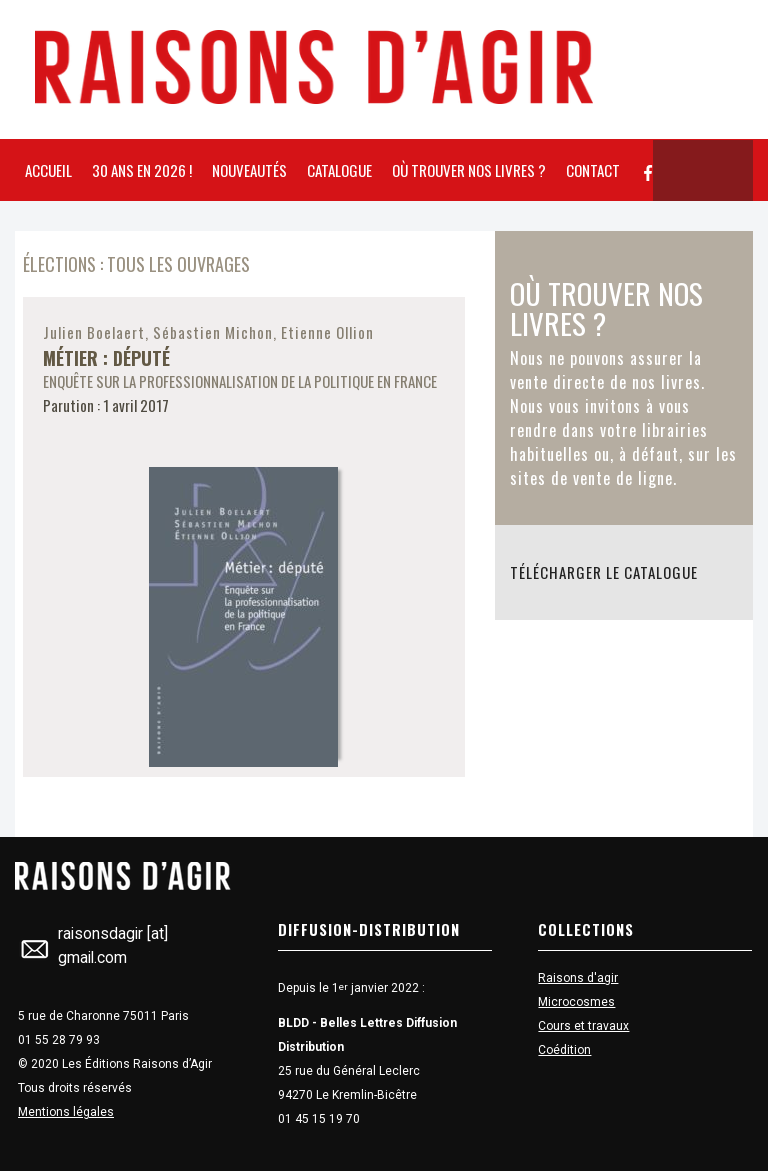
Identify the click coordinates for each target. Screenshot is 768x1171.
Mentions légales (66, 1112)
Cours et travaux (583, 1026)
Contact (593, 170)
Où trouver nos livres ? (469, 170)
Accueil (48, 170)
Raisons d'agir (578, 978)
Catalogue (339, 170)
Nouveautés (249, 170)
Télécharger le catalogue (604, 572)
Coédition (564, 1050)
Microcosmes (576, 1002)
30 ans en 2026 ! (142, 170)
